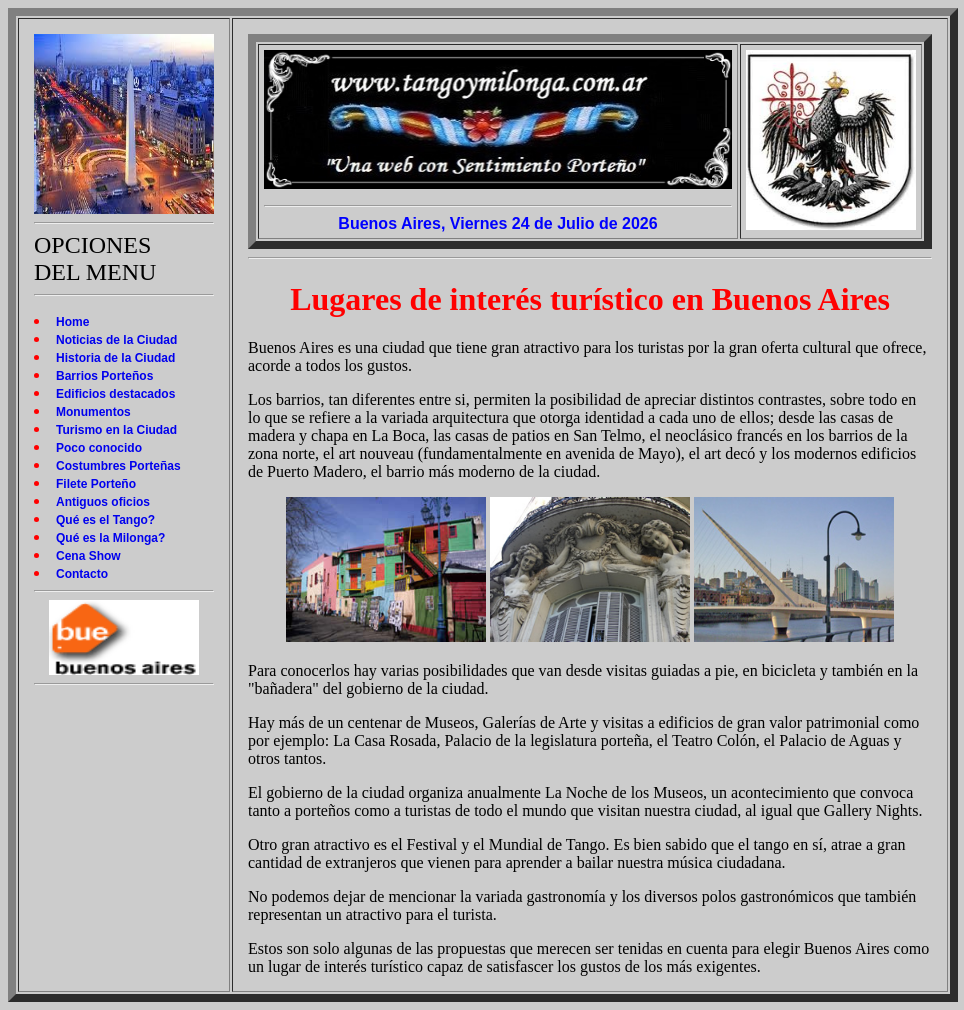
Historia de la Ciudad (115, 358)
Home (72, 322)
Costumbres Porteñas (118, 466)
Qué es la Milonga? (110, 538)
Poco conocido (99, 448)
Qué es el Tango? (105, 520)
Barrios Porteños (104, 376)
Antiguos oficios (103, 502)
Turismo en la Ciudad (116, 430)
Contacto (82, 574)
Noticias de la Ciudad (116, 340)
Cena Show (88, 556)
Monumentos (93, 412)
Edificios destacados (115, 394)
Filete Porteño (96, 484)
